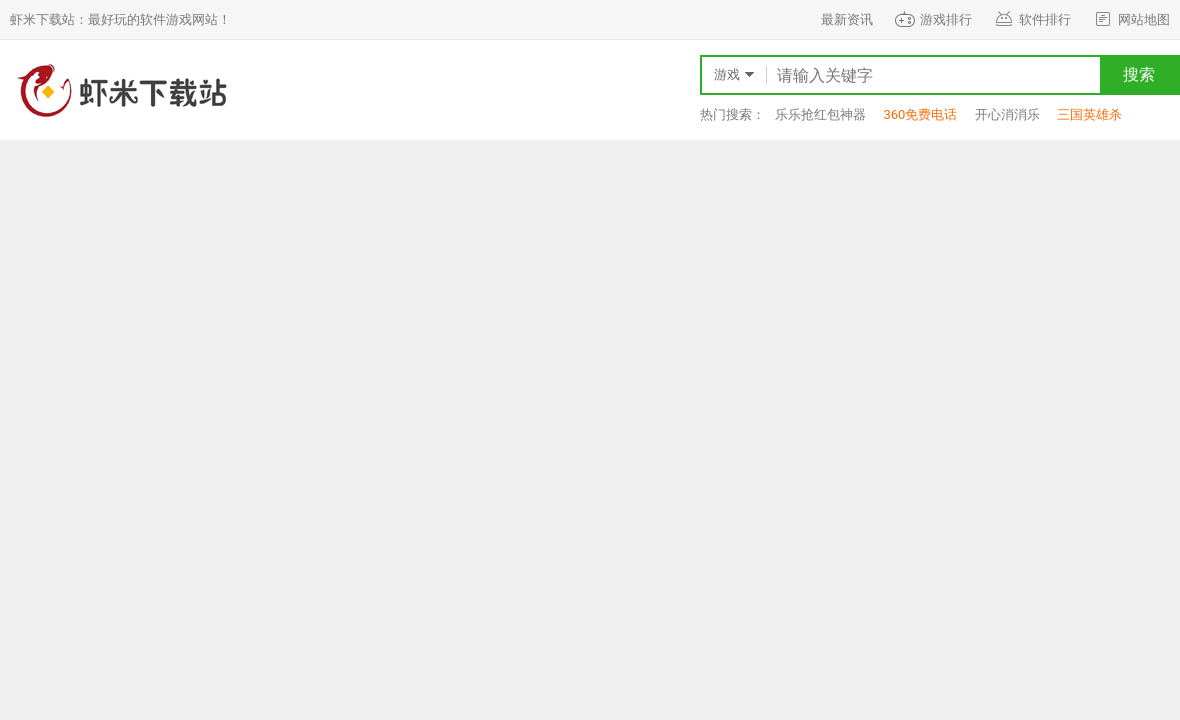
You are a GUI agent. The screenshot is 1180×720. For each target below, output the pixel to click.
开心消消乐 (1007, 114)
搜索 (1139, 74)
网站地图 (1130, 19)
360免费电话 (920, 114)
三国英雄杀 (1089, 114)
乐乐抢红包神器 (820, 114)
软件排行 (1031, 19)
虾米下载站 (120, 90)
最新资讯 (847, 19)
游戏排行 (932, 19)
